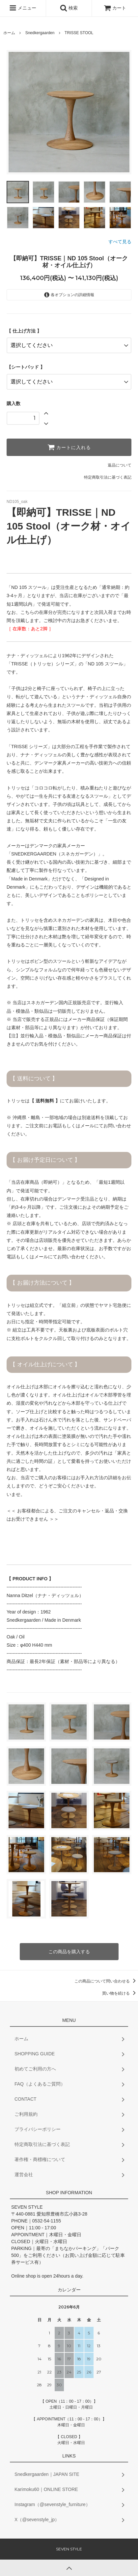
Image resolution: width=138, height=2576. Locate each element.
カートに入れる (69, 447)
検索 (69, 7)
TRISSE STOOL (79, 33)
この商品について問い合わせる (106, 1981)
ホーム (9, 33)
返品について (119, 465)
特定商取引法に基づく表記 (107, 477)
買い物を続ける (120, 1993)
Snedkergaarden (40, 33)
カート (115, 8)
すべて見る (119, 241)
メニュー (22, 7)
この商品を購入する (69, 1951)
